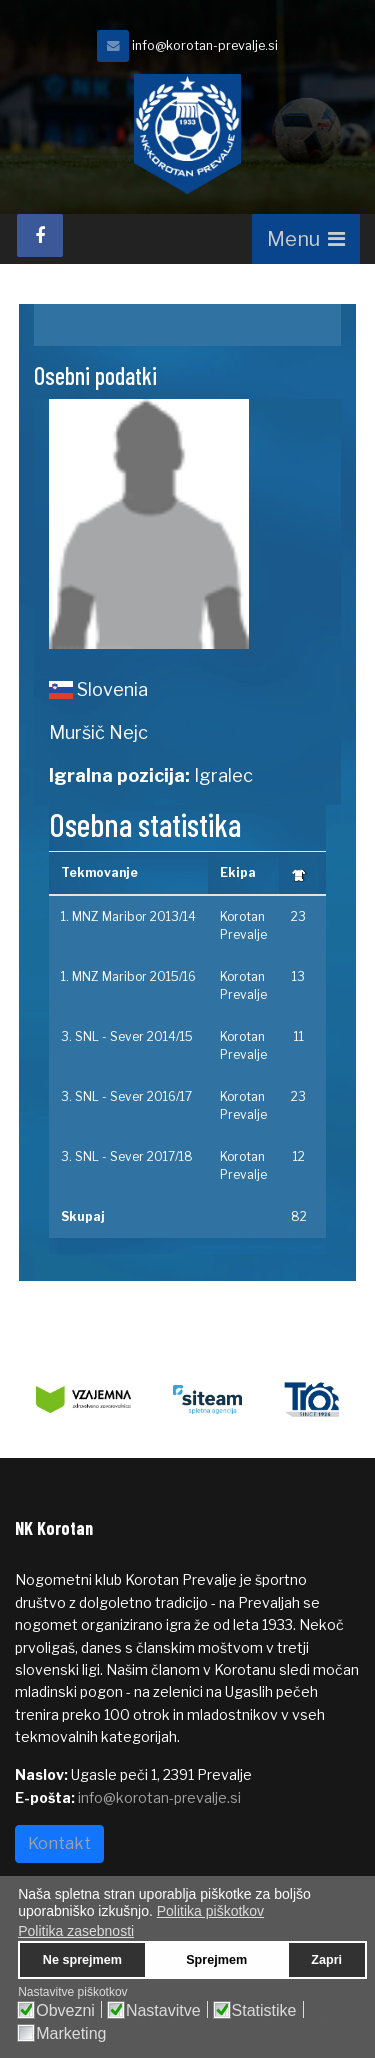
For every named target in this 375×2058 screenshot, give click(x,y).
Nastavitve (163, 2011)
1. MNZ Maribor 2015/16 (128, 976)
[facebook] (40, 235)
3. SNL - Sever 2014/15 (127, 1036)
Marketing (71, 2034)
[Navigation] (306, 239)
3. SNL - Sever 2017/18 (127, 1156)
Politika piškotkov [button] (210, 1911)
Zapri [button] (326, 1960)
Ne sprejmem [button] (82, 1960)
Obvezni (65, 2011)
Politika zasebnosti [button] (76, 1931)
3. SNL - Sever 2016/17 (126, 1096)
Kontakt (59, 1843)
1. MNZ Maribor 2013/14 (128, 916)
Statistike (264, 2011)
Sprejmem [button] (216, 1960)
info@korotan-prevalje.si (205, 45)
